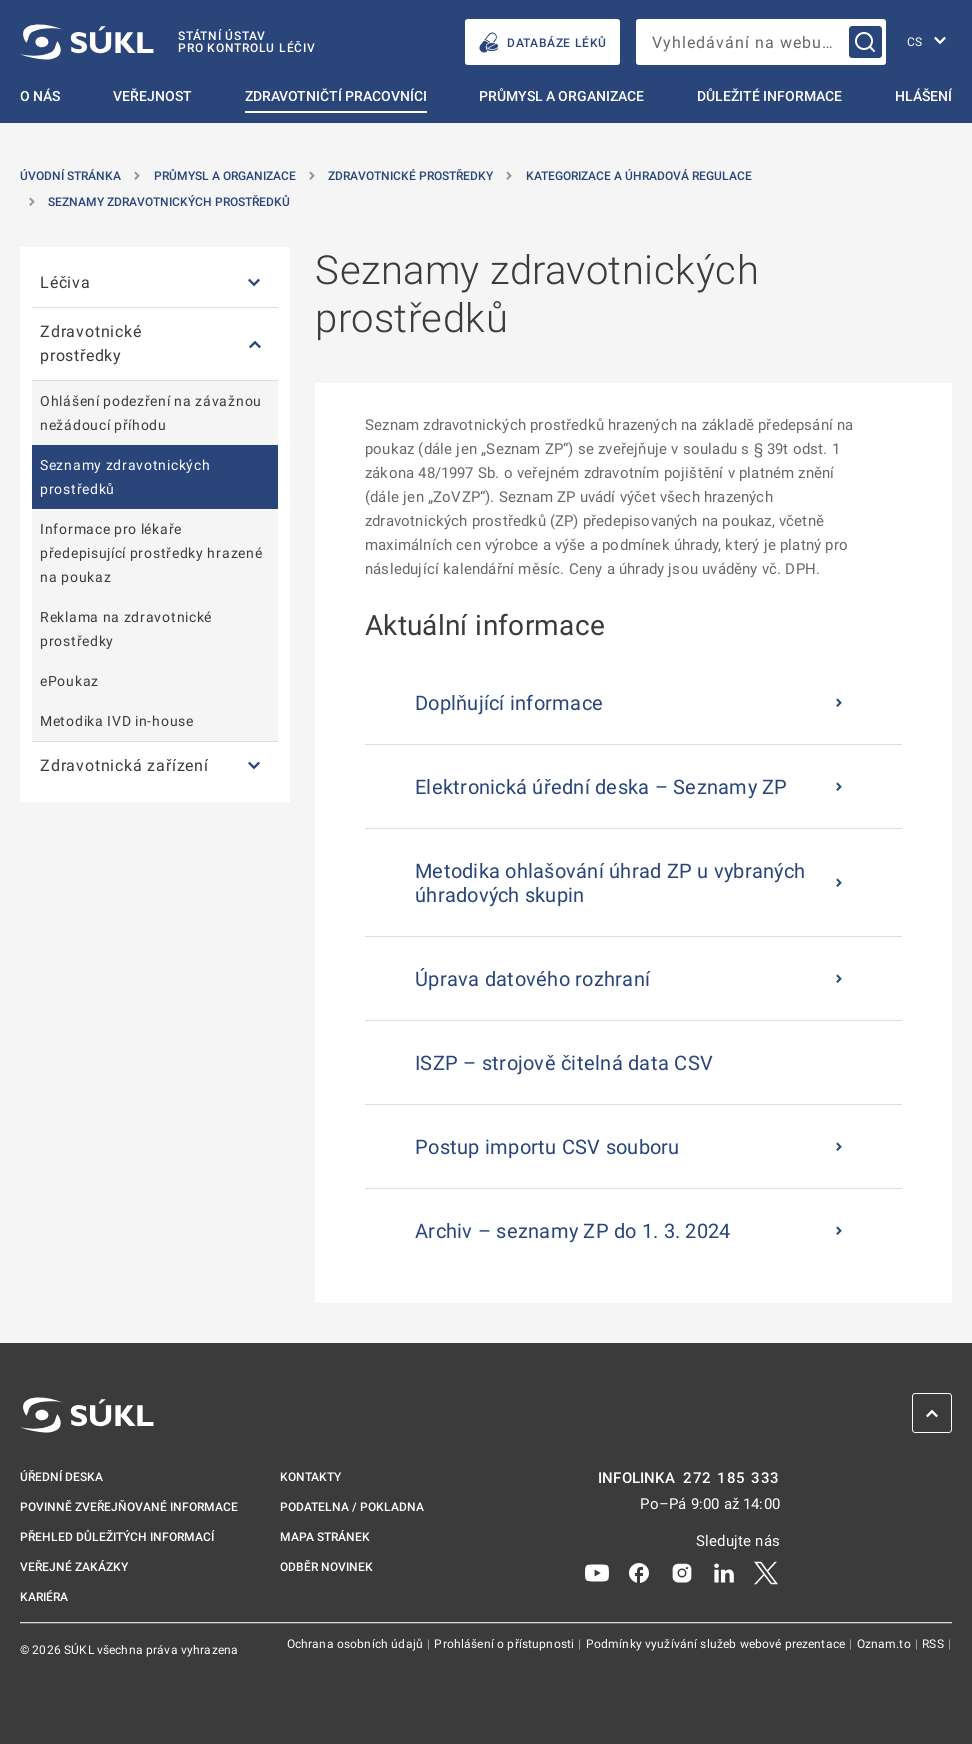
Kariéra (44, 1597)
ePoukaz (69, 681)
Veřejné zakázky (74, 1567)
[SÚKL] (168, 42)
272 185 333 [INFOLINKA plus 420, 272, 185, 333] (731, 1478)
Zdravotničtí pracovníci (336, 96)
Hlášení (923, 96)
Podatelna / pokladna (352, 1507)
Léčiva (65, 282)
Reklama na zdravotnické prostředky (126, 629)
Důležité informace (769, 96)
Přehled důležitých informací (117, 1537)
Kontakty (310, 1477)
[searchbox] (761, 42)
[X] (766, 1572)
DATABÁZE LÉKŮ (542, 42)
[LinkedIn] (724, 1572)
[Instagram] (682, 1572)
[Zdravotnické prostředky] (254, 344)
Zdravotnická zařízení (124, 765)
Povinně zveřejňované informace (129, 1507)
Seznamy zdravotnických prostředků (169, 202)
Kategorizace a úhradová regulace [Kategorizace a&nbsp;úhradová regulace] (639, 176)
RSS (934, 1644)
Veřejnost (152, 96)
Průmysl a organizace (561, 96)
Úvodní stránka (70, 176)
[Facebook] (639, 1572)
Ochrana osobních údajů (356, 1644)
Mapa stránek (325, 1537)
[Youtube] (597, 1572)
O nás (40, 96)
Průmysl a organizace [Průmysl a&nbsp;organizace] (225, 176)
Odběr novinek (326, 1567)
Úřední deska (61, 1477)
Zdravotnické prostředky (410, 176)
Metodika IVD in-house (117, 721)
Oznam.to (885, 1644)
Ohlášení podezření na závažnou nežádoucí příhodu (151, 413)
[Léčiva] (254, 283)
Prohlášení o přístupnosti (505, 1644)
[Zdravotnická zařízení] (254, 766)
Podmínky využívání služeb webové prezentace (717, 1644)
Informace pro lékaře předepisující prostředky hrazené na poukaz (151, 553)
